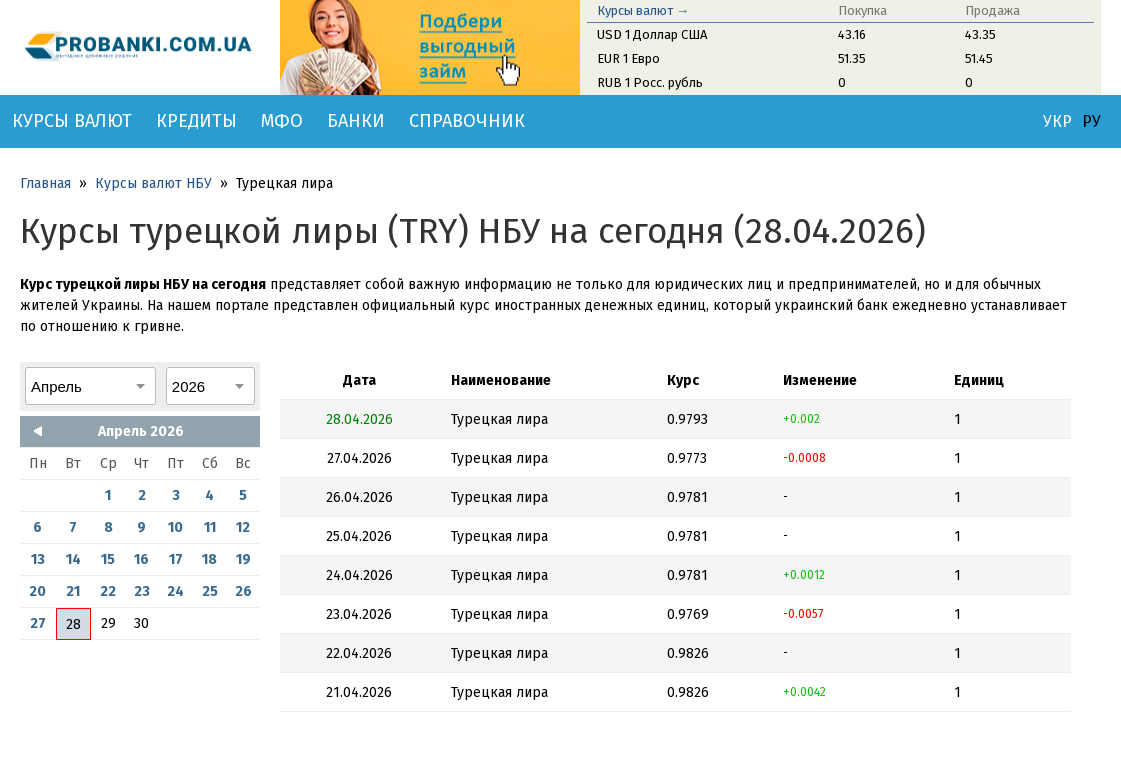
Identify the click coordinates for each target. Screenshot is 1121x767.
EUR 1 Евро (628, 58)
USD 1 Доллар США (652, 34)
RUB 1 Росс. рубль (650, 82)
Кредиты (196, 121)
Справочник (467, 121)
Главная (45, 183)
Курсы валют (72, 121)
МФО (282, 121)
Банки (356, 121)
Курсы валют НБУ (153, 183)
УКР (1057, 122)
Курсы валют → (643, 10)
